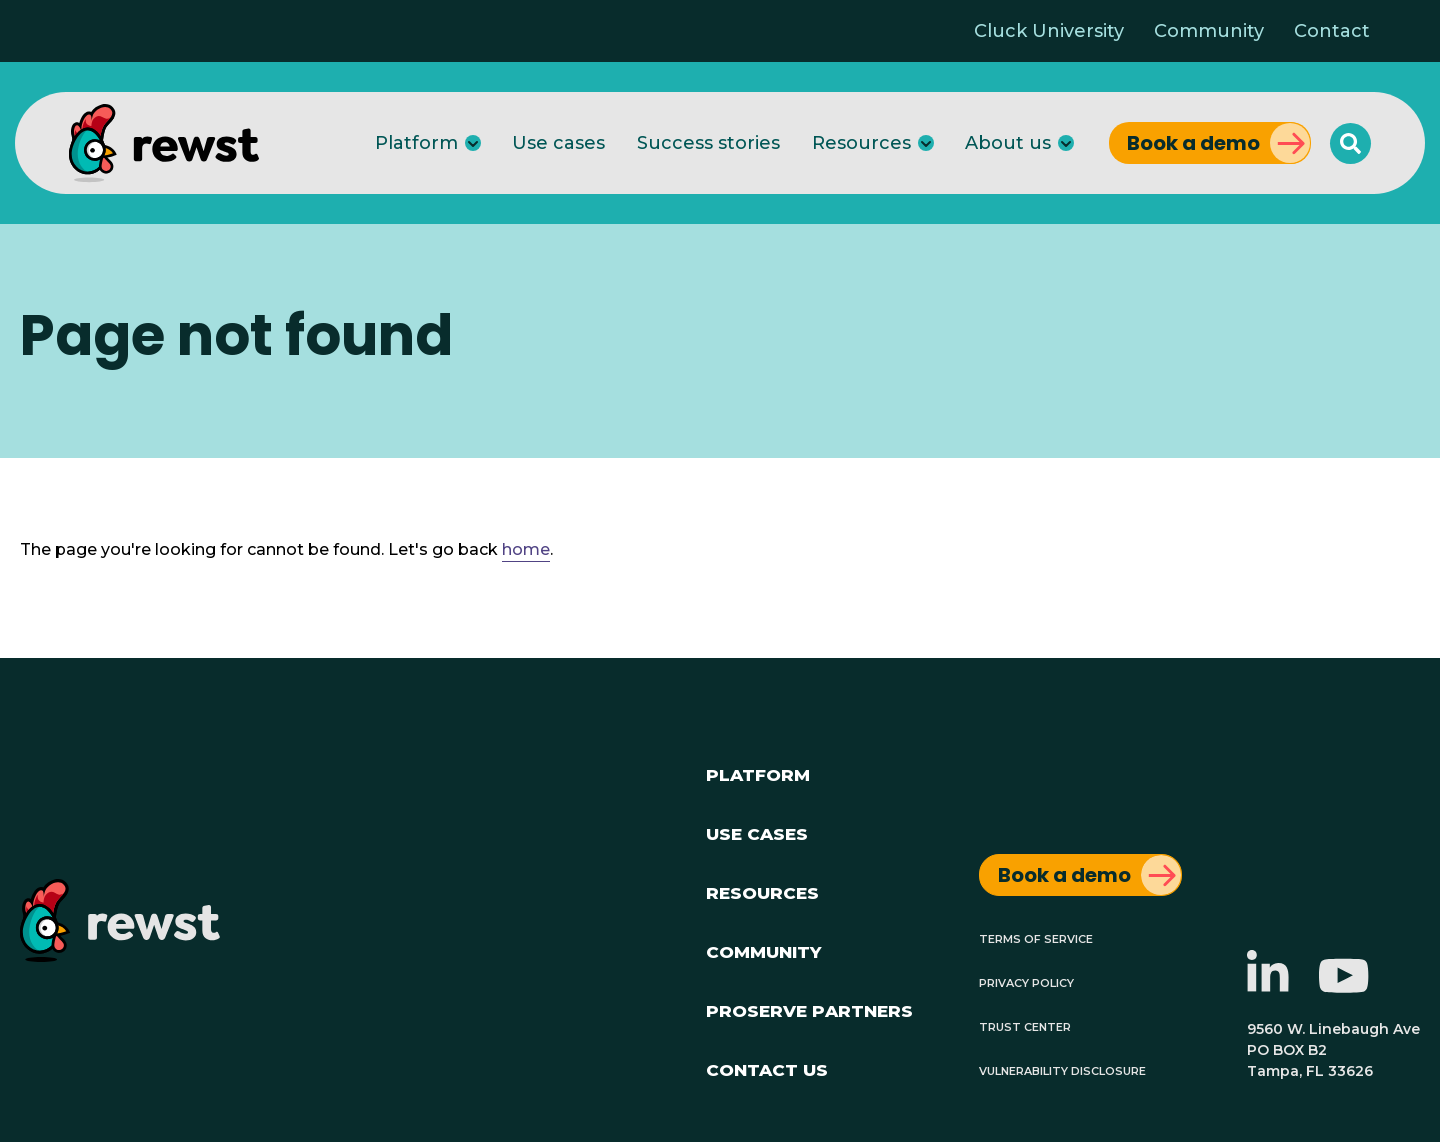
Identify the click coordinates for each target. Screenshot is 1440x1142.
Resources (861, 143)
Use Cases (757, 831)
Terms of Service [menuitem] (1036, 937)
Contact (1332, 31)
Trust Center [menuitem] (1025, 1025)
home (526, 549)
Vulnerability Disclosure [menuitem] (1062, 1069)
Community (1209, 31)
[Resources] (926, 143)
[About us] (1066, 143)
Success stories (708, 143)
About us (1008, 143)
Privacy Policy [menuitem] (1026, 981)
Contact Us (767, 1067)
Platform (416, 143)
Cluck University (1049, 31)
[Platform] (473, 143)
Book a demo (1193, 143)
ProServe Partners (809, 1008)
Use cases (558, 143)
